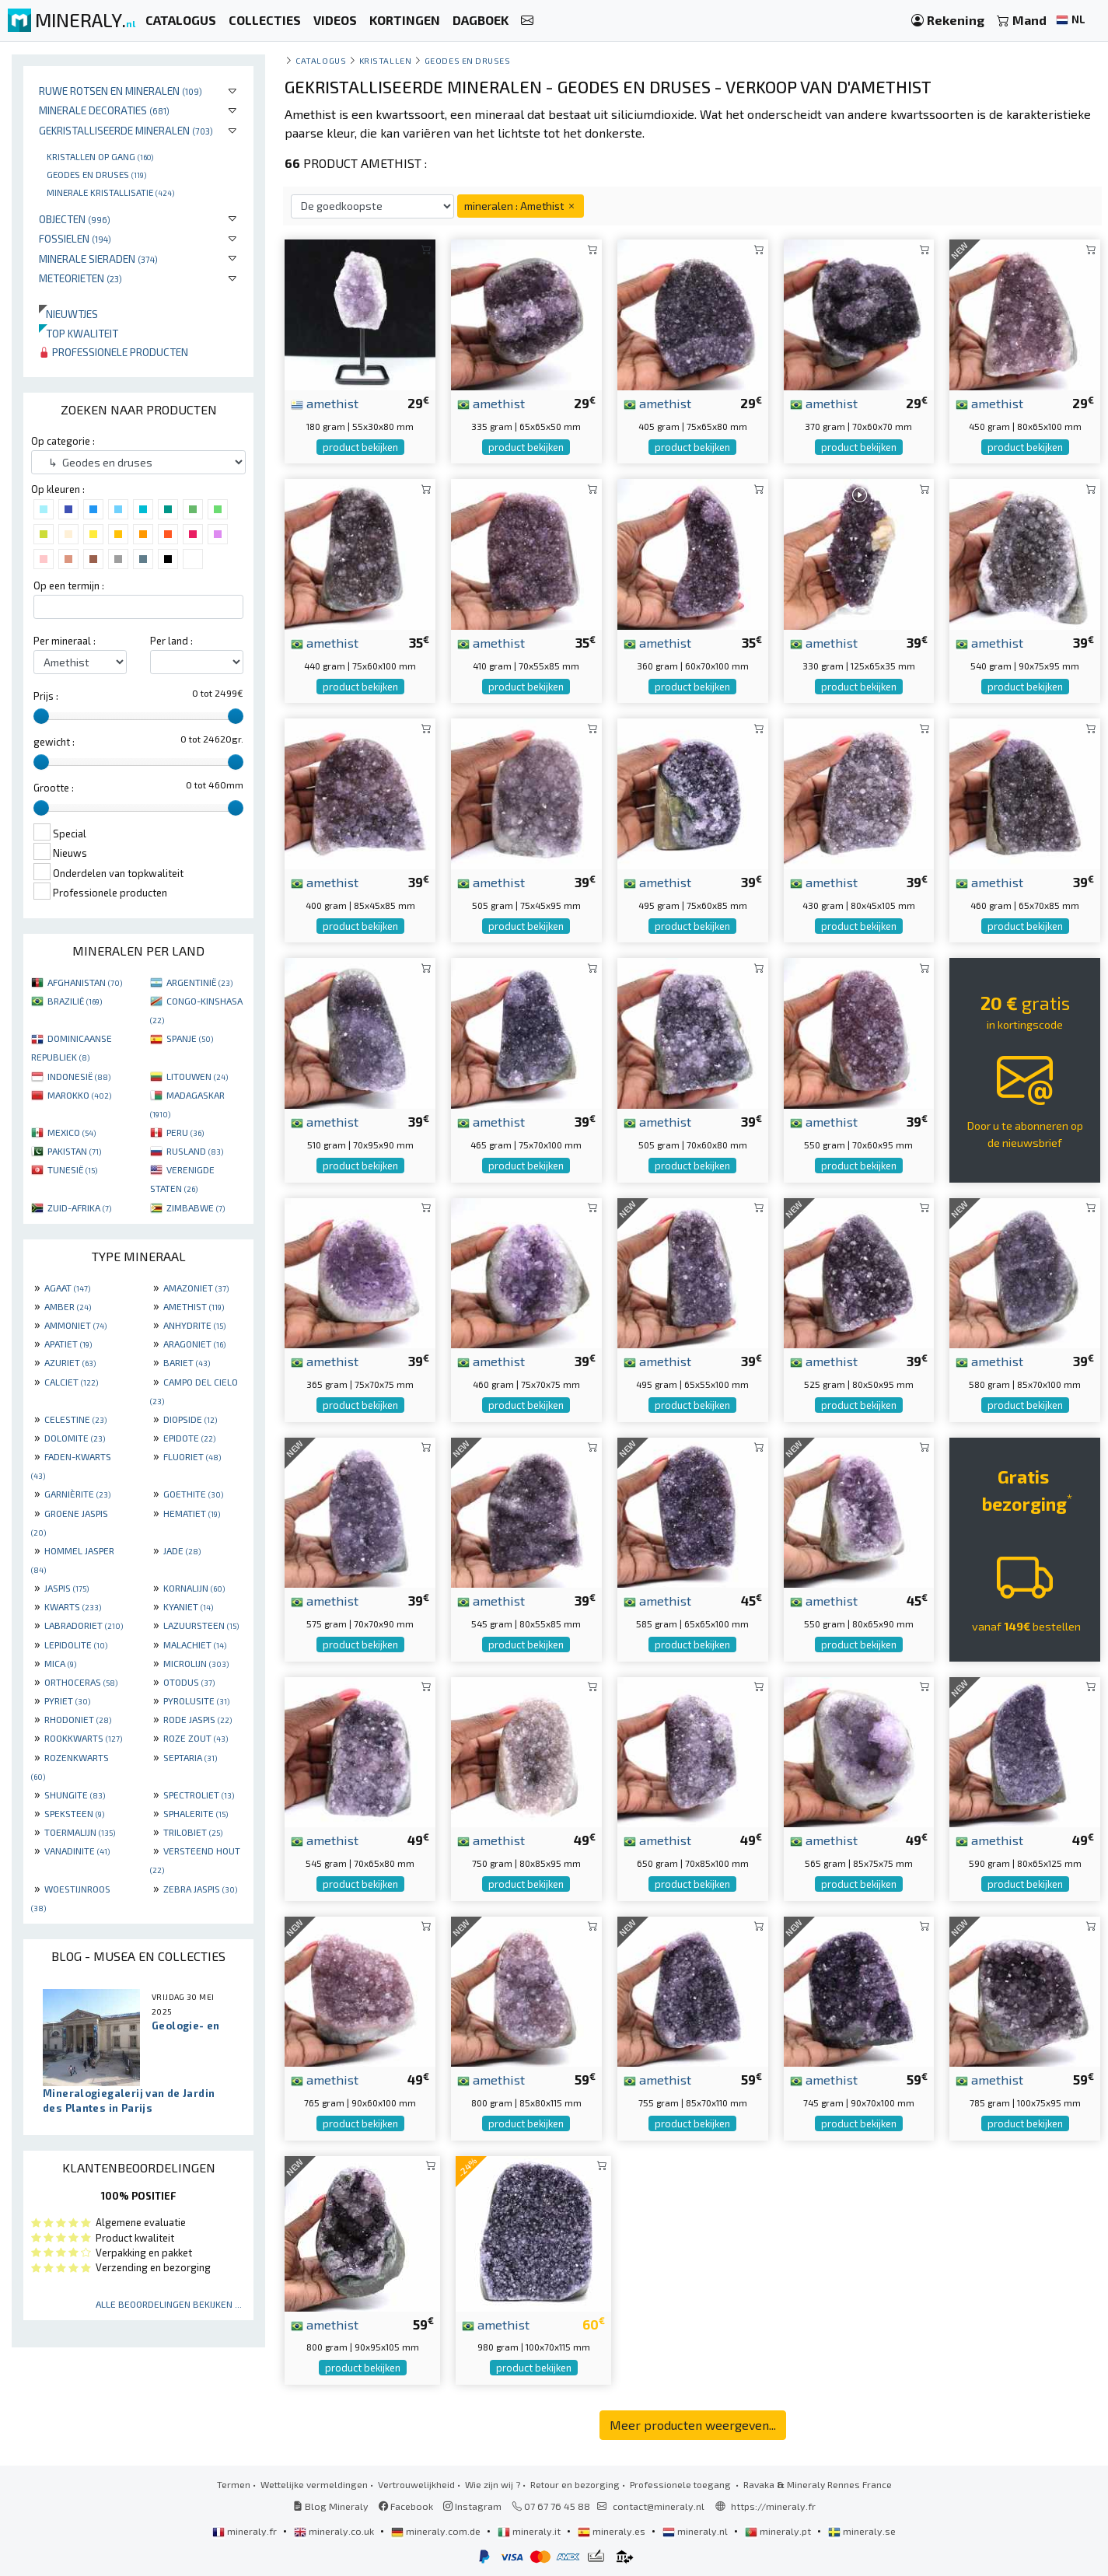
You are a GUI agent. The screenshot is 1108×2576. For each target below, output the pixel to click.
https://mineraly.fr (773, 2506)
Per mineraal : (64, 640)
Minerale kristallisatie (110, 192)
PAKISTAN (74, 1150)
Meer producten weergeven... (693, 2424)
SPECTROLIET (198, 1794)
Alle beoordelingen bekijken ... (169, 2303)
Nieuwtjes (68, 313)
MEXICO (71, 1132)
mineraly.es (613, 2530)
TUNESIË (72, 1169)
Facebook (406, 2506)
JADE (182, 1550)
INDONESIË (78, 1076)
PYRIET (67, 1700)
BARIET (186, 1362)
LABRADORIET (83, 1625)
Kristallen (385, 60)
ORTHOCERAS (80, 1681)
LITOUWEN (197, 1076)
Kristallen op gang (100, 156)
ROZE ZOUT (195, 1737)
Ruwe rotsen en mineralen (120, 90)
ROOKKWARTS (83, 1737)
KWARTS (72, 1606)
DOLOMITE (74, 1437)
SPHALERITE (195, 1813)
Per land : (171, 640)
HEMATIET (191, 1513)
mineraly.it (530, 2530)
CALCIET (71, 1381)
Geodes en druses (96, 174)
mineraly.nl (696, 2530)
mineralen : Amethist (520, 205)
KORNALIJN (194, 1587)
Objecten (74, 218)
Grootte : (53, 787)
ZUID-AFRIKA (79, 1207)
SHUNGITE (74, 1794)
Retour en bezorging (575, 2484)
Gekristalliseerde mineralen (126, 130)
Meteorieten (80, 278)
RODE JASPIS (197, 1719)
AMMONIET (75, 1324)
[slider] (41, 716)
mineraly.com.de (437, 2530)
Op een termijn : (68, 585)
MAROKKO (79, 1094)
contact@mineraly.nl (658, 2506)
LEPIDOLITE (75, 1644)
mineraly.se (862, 2530)
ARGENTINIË (199, 982)
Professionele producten (113, 351)
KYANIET (188, 1606)
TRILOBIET (192, 1831)
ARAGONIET (194, 1343)
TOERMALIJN (79, 1831)
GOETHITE (193, 1493)
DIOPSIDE (190, 1419)
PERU (185, 1132)
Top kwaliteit (78, 333)
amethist (324, 403)
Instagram (472, 2506)
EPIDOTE (189, 1437)
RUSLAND (194, 1150)
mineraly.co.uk (335, 2530)
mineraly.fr (245, 2530)
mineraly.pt (779, 2530)
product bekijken (360, 447)
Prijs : (45, 696)
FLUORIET (192, 1456)
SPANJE (189, 1038)
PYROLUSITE (196, 1700)
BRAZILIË (74, 1000)
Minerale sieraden (98, 258)
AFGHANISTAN (84, 982)
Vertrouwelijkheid (416, 2484)
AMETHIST (193, 1306)
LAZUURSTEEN (201, 1625)
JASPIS (66, 1587)
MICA (60, 1663)
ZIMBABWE (195, 1207)
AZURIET (70, 1362)
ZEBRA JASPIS (200, 1888)
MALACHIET (194, 1644)
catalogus (320, 60)
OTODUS (189, 1681)
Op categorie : (63, 441)
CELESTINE (75, 1419)
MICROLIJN (196, 1663)
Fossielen (75, 238)
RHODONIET (77, 1719)
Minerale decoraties (104, 110)
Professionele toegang (681, 2484)
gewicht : (54, 742)
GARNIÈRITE (77, 1493)
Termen (233, 2484)
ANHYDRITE (194, 1324)
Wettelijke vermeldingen (314, 2484)
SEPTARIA (190, 1757)
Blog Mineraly (331, 2506)
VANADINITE (77, 1850)
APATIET (68, 1343)
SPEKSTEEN (74, 1813)
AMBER (67, 1306)
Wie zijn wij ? (492, 2484)
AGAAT (67, 1287)
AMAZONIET (196, 1287)
